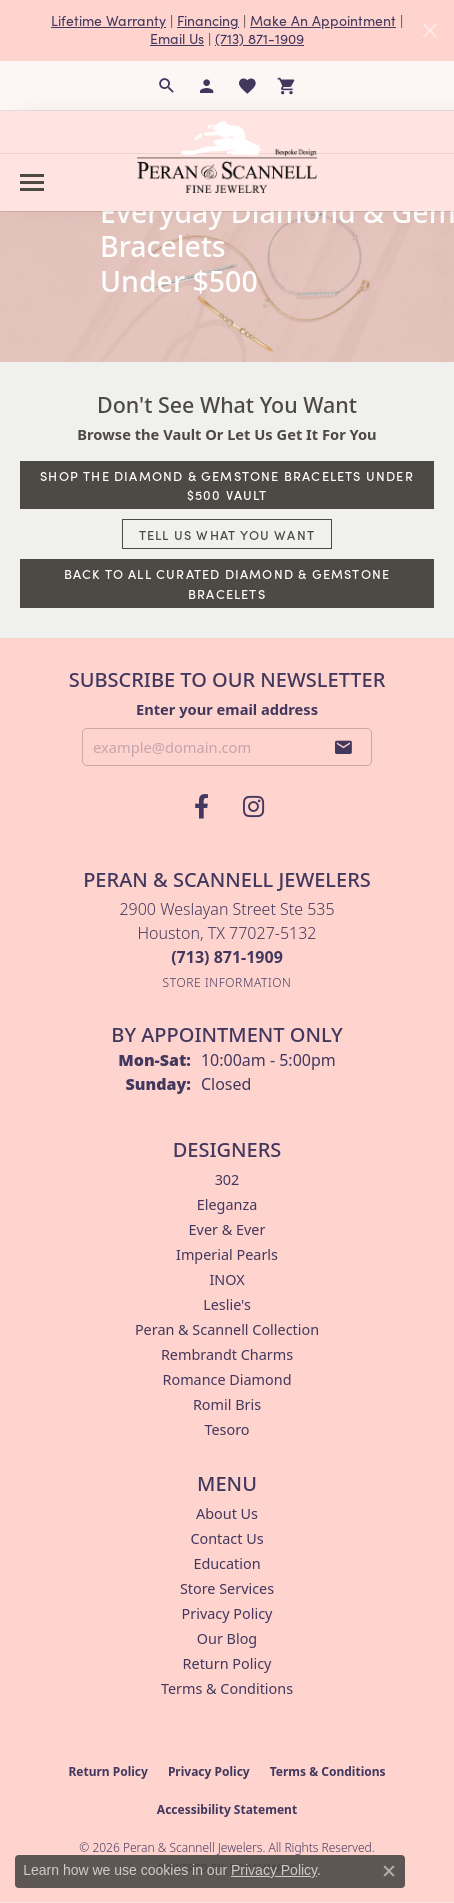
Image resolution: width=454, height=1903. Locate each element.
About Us (227, 1513)
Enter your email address (227, 709)
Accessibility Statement (227, 1809)
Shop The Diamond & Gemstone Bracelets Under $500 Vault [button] (227, 484)
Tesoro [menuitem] (226, 1429)
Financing (208, 20)
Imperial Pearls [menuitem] (227, 1254)
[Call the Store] (227, 957)
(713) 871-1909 (259, 38)
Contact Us (226, 1538)
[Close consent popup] (389, 1871)
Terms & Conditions (227, 1688)
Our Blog (227, 1638)
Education (226, 1563)
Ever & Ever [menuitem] (227, 1229)
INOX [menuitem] (226, 1279)
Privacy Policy (227, 1613)
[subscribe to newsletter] (344, 747)
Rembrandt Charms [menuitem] (227, 1354)
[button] (167, 86)
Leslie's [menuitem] (227, 1304)
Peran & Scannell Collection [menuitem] (227, 1329)
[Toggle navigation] (32, 182)
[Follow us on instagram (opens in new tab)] (253, 807)
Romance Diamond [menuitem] (226, 1379)
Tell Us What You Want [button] (227, 534)
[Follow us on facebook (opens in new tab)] (201, 807)
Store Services (227, 1588)
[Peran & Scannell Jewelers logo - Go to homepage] (227, 157)
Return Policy (227, 1663)
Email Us (177, 38)
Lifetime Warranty (108, 20)
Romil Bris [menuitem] (227, 1404)
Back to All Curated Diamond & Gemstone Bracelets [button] (227, 582)
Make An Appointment (323, 20)
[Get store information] (227, 982)
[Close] (429, 30)
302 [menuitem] (227, 1179)
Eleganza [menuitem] (227, 1204)
